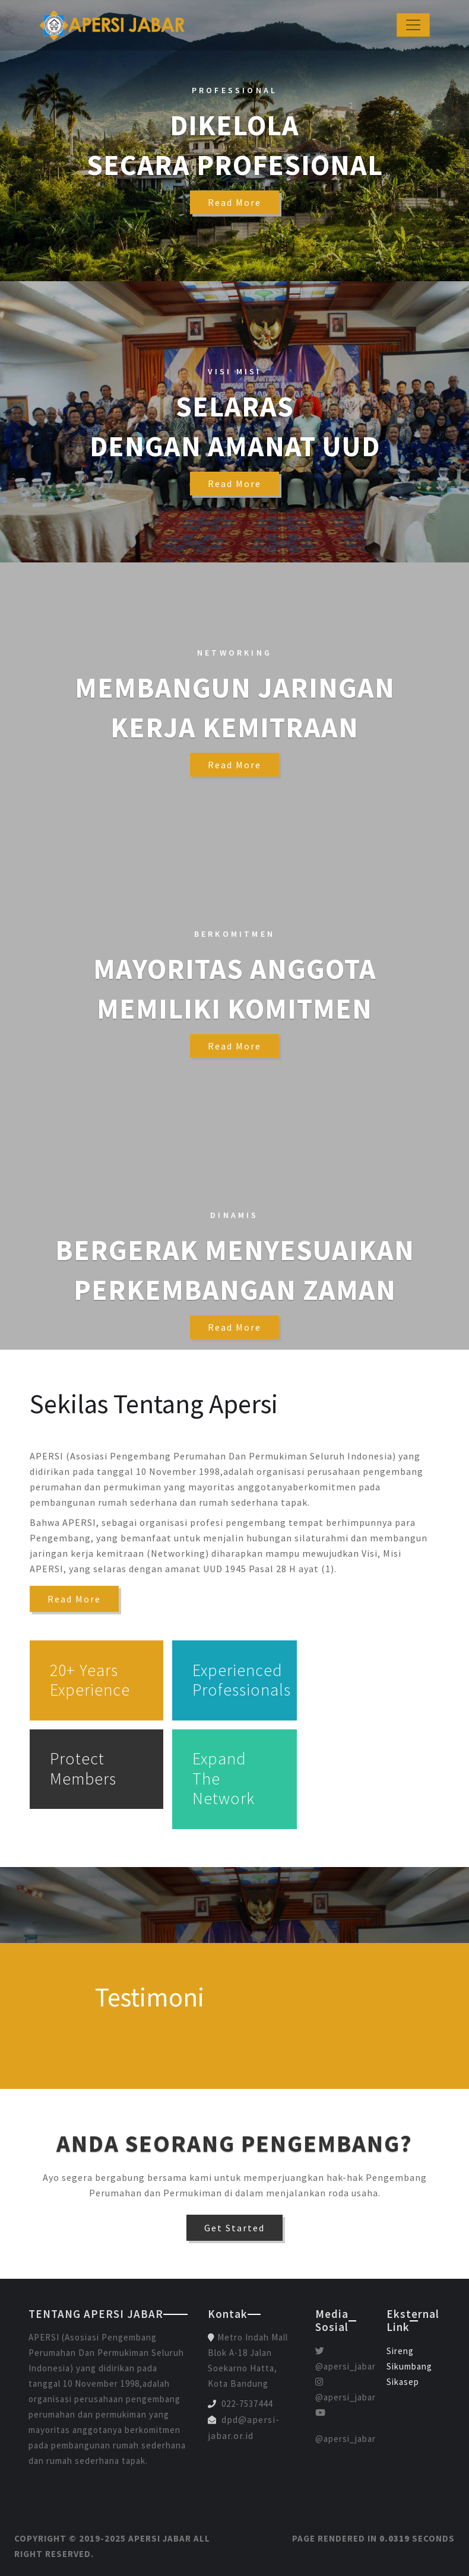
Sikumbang (409, 2366)
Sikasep (402, 2381)
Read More (74, 1599)
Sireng (400, 2350)
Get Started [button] (234, 2228)
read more (234, 202)
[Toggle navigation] (413, 25)
